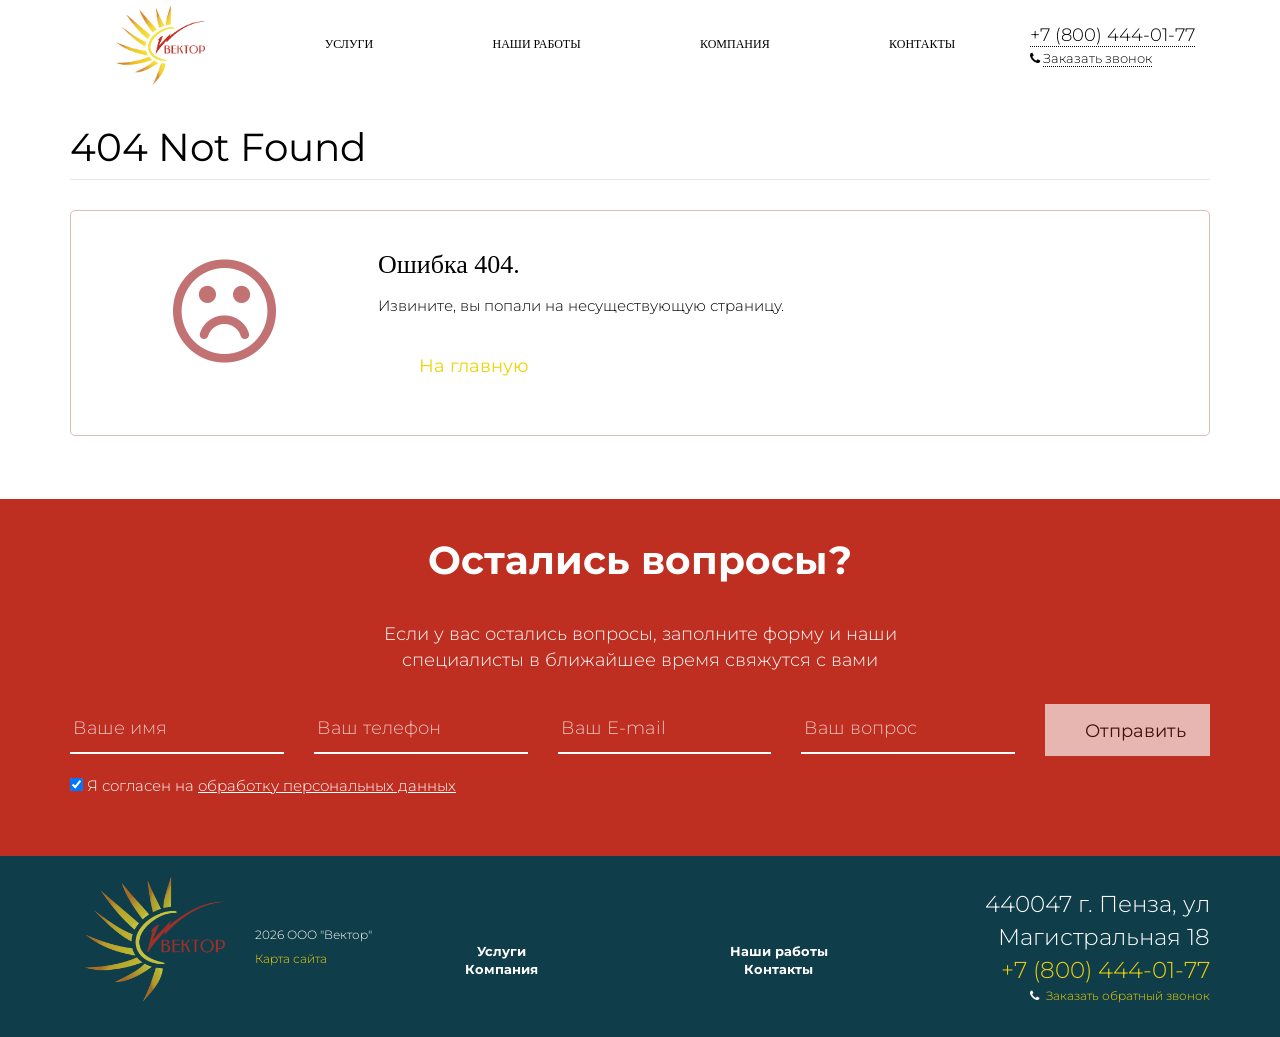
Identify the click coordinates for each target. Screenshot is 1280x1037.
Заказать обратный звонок (1128, 995)
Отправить (1135, 731)
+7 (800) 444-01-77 (1112, 35)
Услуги (349, 44)
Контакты (922, 44)
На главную (474, 366)
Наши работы (536, 44)
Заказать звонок (1097, 58)
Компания (735, 44)
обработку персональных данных (327, 785)
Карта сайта (291, 958)
